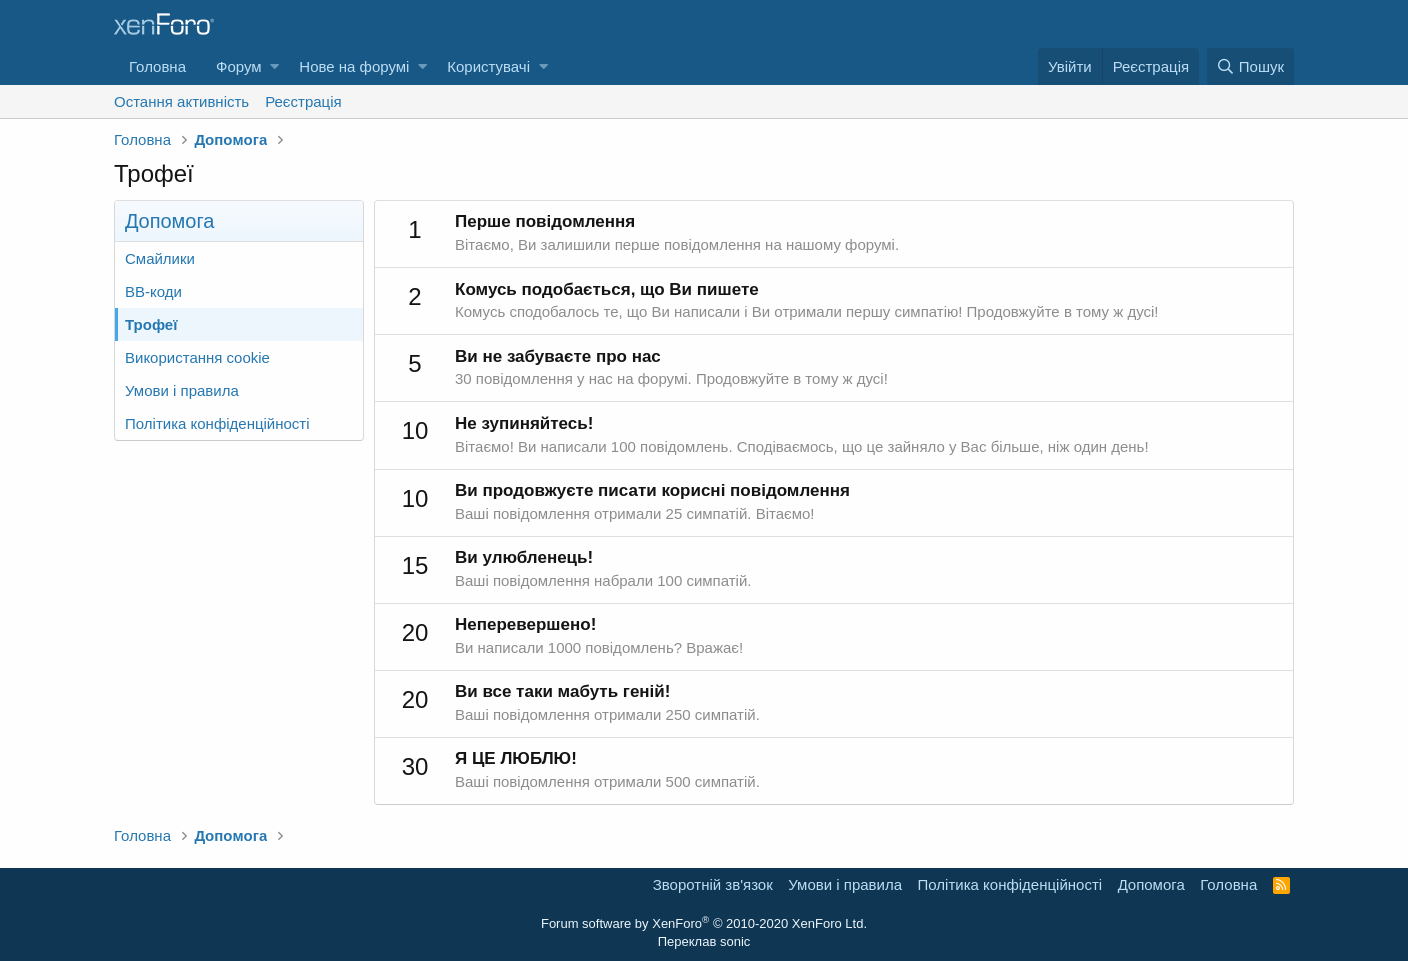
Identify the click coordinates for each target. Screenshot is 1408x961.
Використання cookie (197, 357)
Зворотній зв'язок (713, 884)
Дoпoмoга (1151, 884)
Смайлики (160, 258)
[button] (274, 66)
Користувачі (488, 66)
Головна (157, 66)
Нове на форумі (354, 66)
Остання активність (181, 101)
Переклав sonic (704, 941)
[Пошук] (1250, 66)
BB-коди (153, 291)
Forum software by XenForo (704, 923)
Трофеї (151, 324)
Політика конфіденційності (217, 423)
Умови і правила (182, 390)
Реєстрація (303, 101)
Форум (239, 66)
